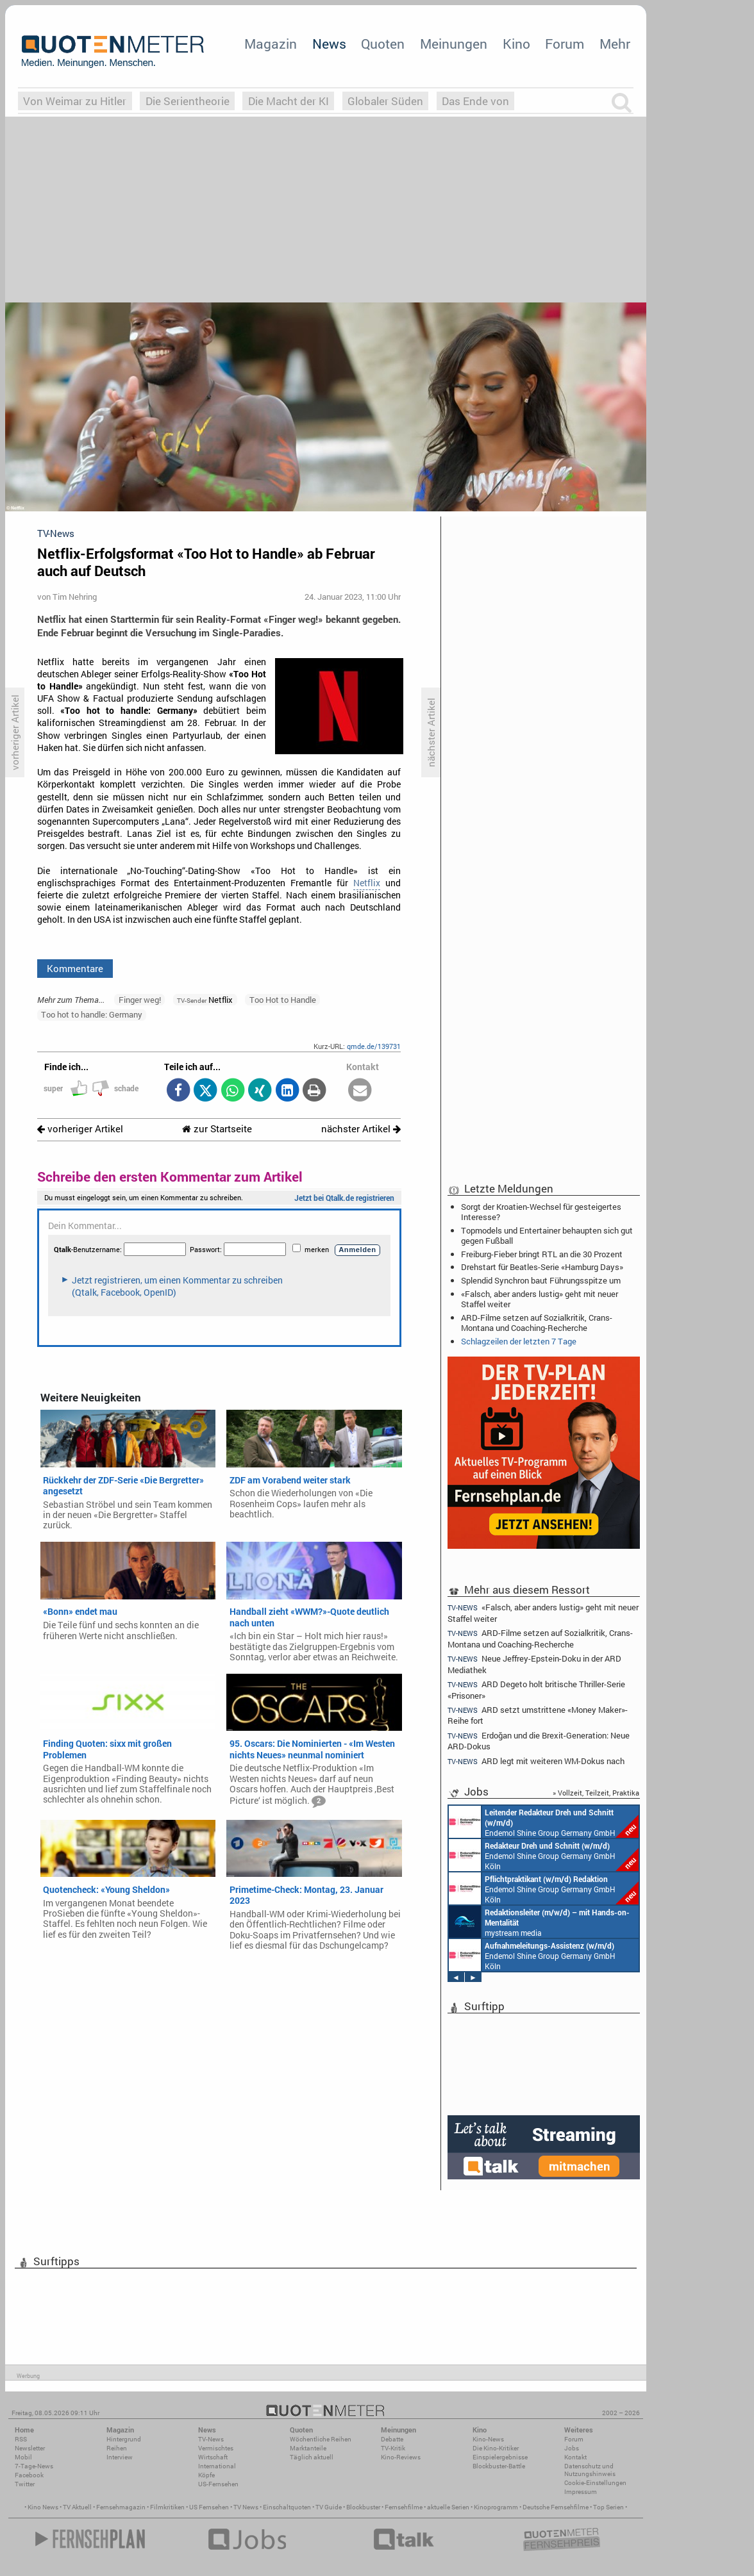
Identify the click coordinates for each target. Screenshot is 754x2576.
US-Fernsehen (218, 2484)
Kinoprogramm (496, 2507)
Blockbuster (363, 2507)
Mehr (614, 44)
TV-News (211, 2439)
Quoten (383, 44)
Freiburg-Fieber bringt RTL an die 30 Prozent (542, 1254)
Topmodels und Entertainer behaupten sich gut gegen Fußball (547, 1235)
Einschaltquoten (287, 2507)
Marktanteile (308, 2448)
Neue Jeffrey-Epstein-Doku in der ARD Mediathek (534, 1663)
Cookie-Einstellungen (595, 2483)
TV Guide (328, 2507)
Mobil (23, 2457)
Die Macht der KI (288, 101)
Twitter (25, 2484)
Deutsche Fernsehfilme (556, 2507)
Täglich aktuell (311, 2457)
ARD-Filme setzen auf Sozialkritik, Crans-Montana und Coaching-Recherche (536, 1322)
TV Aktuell (77, 2507)
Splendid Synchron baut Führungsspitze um (541, 1280)
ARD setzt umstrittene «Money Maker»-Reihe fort (538, 1715)
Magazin (270, 44)
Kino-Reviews (401, 2457)
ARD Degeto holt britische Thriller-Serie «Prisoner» (536, 1689)
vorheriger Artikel (80, 1129)
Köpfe (206, 2475)
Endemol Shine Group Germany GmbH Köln (544, 1822)
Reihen (116, 2448)
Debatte (392, 2439)
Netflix (366, 883)
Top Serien (608, 2507)
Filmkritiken (167, 2507)
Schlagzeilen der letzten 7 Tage (518, 1341)
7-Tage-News (34, 2466)
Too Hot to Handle (282, 1000)
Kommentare (75, 968)
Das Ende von (475, 101)
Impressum (580, 2492)
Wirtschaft (213, 2457)
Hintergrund (123, 2439)
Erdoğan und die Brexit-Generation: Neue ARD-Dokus (539, 1740)
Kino (516, 44)
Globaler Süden (385, 101)
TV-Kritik (393, 2448)
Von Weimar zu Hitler (74, 101)
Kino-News (488, 2439)
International (217, 2466)
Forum (564, 44)
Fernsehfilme (404, 2507)
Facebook (29, 2475)
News (329, 44)
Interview (119, 2457)
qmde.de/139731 (374, 1046)
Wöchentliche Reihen (320, 2439)
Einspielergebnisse (500, 2457)
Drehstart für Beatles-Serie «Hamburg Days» (542, 1267)
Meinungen (453, 44)
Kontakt (575, 2457)
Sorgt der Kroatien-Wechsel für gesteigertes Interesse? (541, 1212)
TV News (245, 2507)
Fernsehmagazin (121, 2507)
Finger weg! (140, 1000)
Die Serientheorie (188, 101)
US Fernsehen (209, 2507)
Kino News (43, 2507)
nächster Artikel (361, 1129)
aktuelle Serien (448, 2507)
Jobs (571, 2448)
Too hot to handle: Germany (91, 1014)
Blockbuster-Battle (499, 2466)
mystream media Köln (539, 1922)
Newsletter (30, 2448)
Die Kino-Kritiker (496, 2448)
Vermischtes (215, 2448)
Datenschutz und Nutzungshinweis (590, 2470)
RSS (21, 2439)
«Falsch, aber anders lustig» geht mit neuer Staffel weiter (539, 1299)
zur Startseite (217, 1129)
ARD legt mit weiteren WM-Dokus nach (536, 1761)
